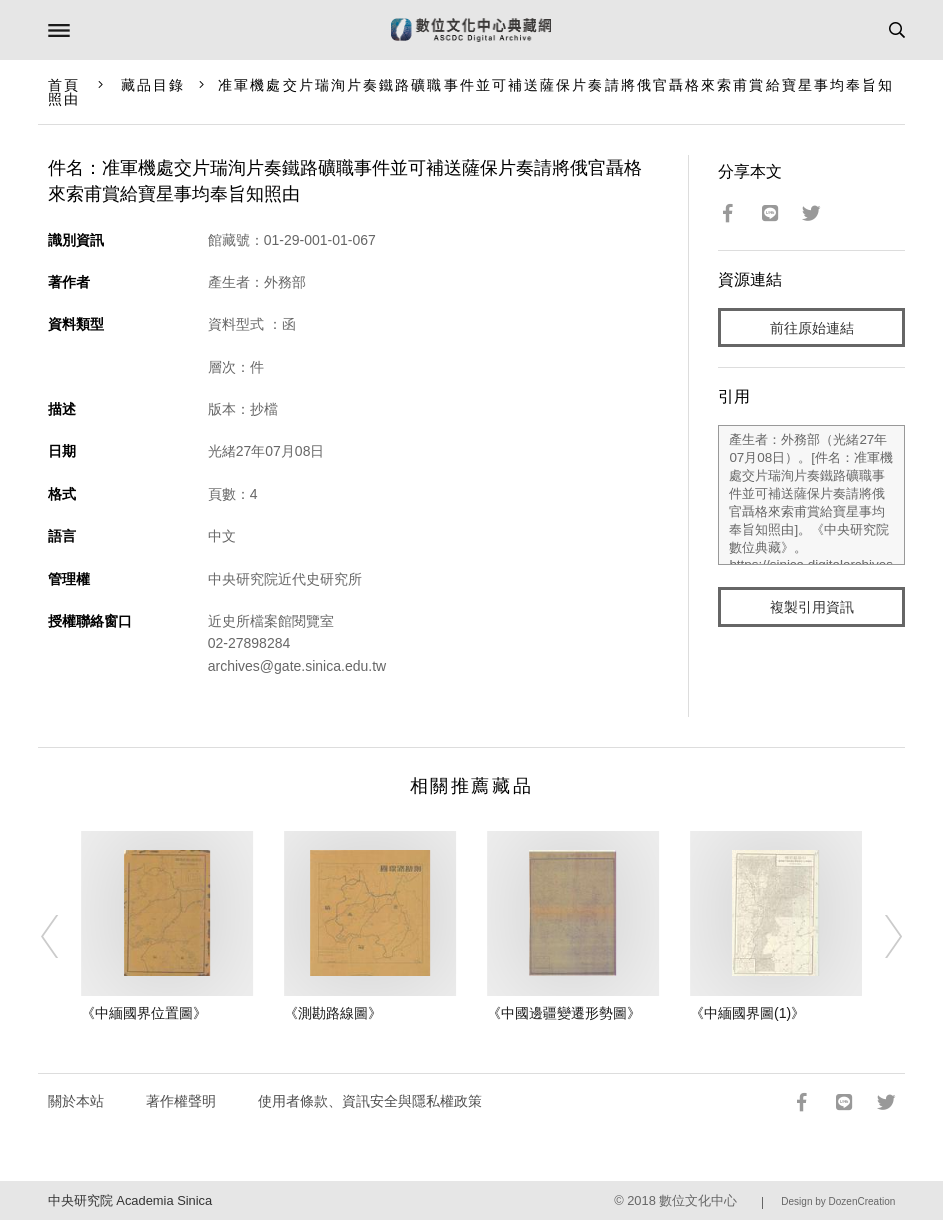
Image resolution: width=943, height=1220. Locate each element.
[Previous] (62, 937)
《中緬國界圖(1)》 (747, 1013)
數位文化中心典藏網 (471, 30)
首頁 (64, 85)
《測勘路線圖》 (333, 1013)
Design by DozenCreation (838, 1201)
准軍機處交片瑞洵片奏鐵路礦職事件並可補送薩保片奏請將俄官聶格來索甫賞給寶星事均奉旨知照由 (471, 92)
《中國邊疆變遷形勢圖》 (564, 1013)
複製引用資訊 (812, 607)
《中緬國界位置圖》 (144, 1013)
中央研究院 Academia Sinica (130, 1200)
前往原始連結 (812, 328)
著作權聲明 (181, 1101)
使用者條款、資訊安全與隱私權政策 (370, 1101)
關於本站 (76, 1101)
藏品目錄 (153, 85)
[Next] (881, 937)
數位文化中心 (698, 1200)
